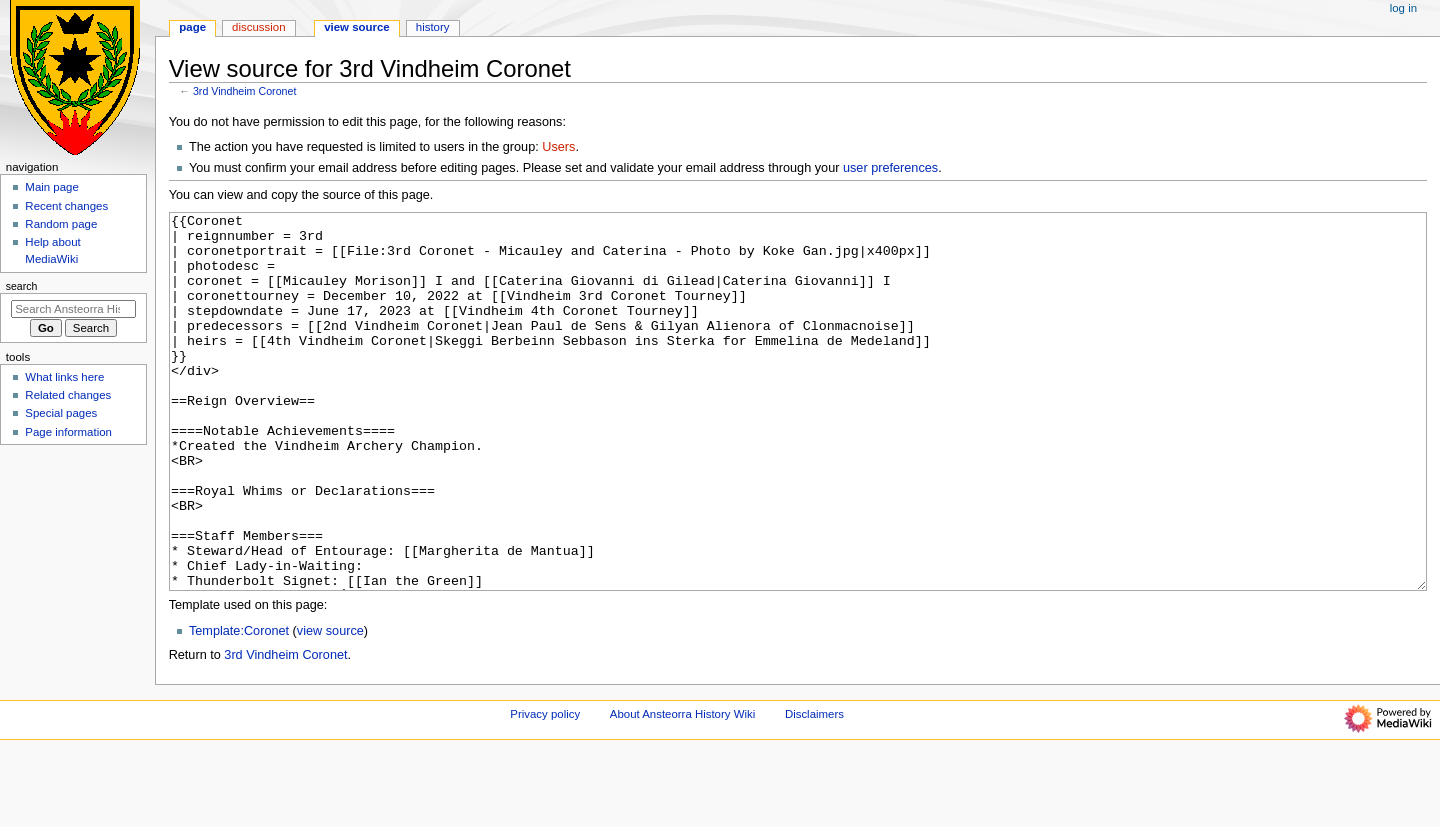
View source (357, 27)
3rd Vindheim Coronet (244, 91)
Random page (61, 224)
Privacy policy (545, 789)
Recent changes (66, 206)
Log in (1403, 8)
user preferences (890, 168)
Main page (52, 187)
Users (558, 147)
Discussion (258, 27)
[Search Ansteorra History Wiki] (73, 309)
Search (22, 286)
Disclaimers (814, 789)
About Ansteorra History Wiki (682, 789)
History (433, 27)
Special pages (61, 413)
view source (330, 706)
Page (192, 27)
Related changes (68, 395)
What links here (64, 377)
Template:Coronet (239, 706)
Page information (68, 432)
